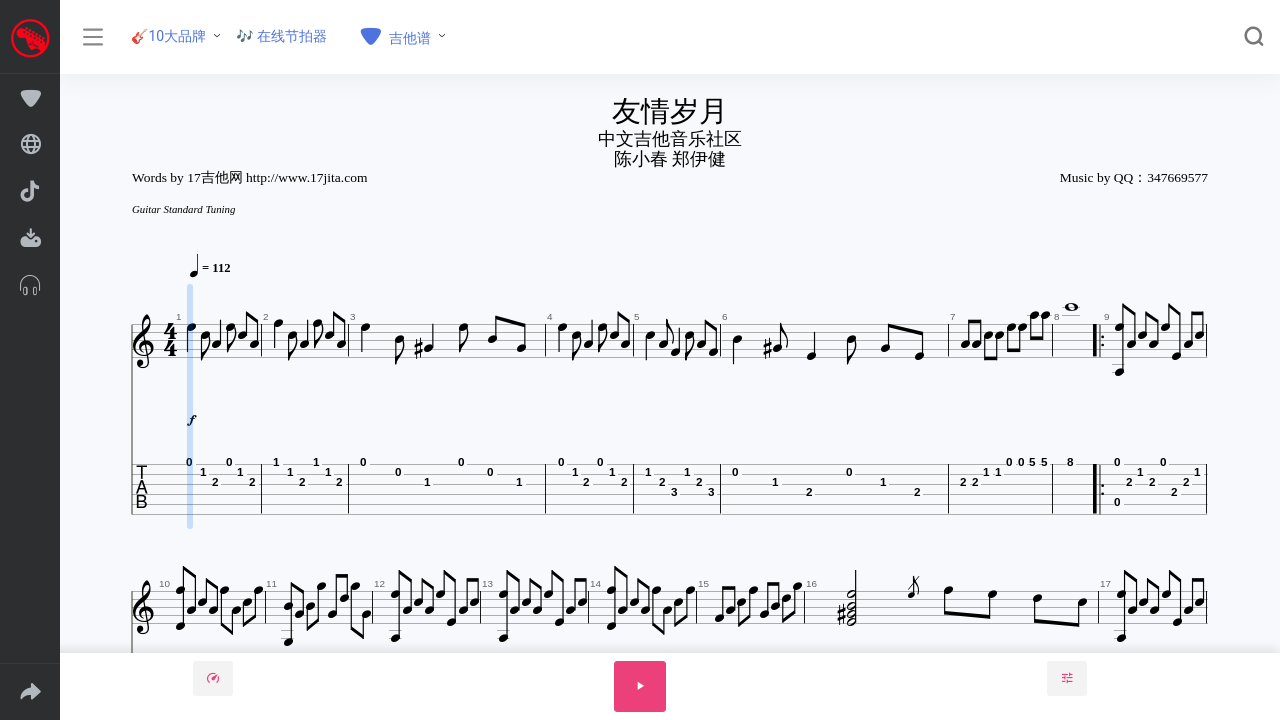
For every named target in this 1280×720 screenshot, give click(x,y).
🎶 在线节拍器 (281, 36)
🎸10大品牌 (168, 36)
